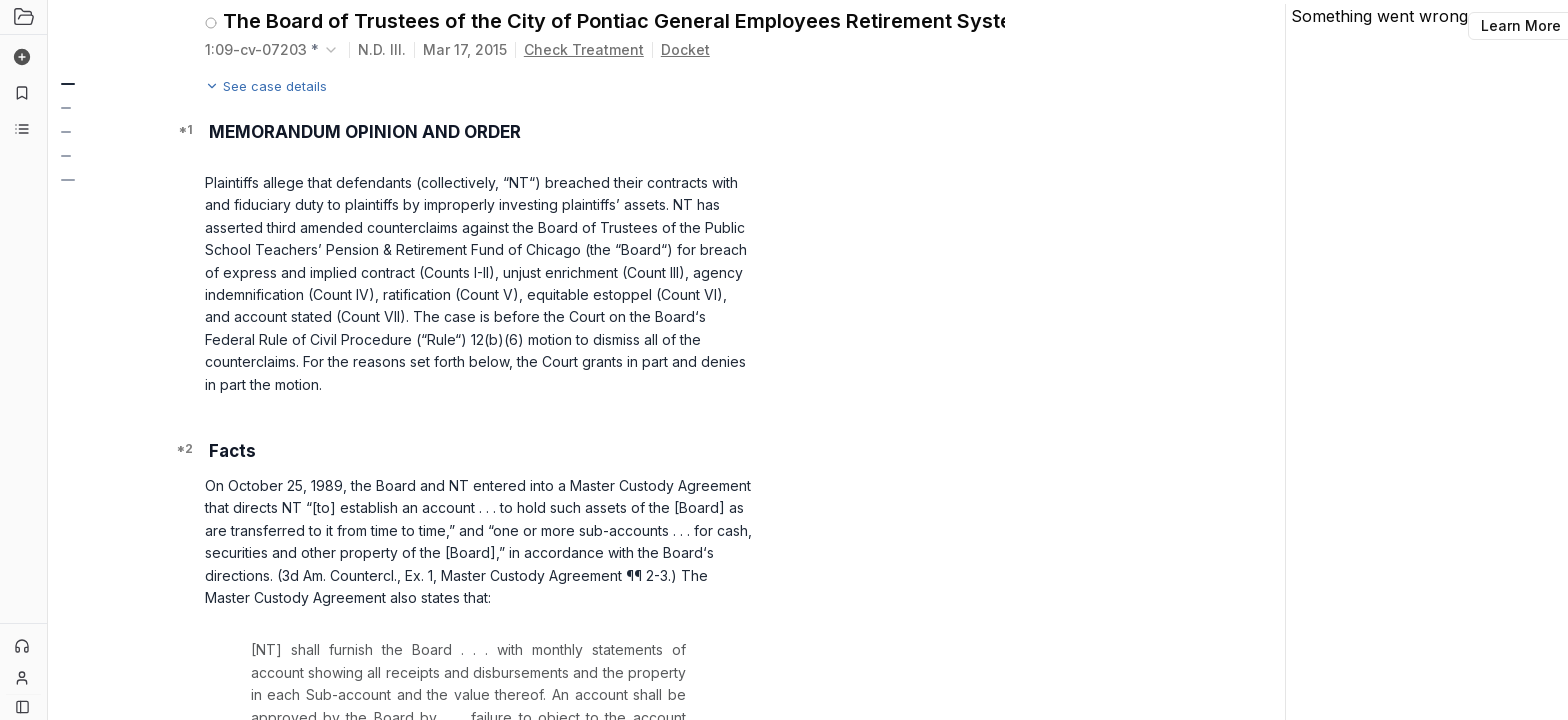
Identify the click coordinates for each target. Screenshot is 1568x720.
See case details (266, 86)
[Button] (22, 706)
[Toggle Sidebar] (47, 360)
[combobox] (273, 50)
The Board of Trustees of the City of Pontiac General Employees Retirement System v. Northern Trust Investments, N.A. (614, 21)
